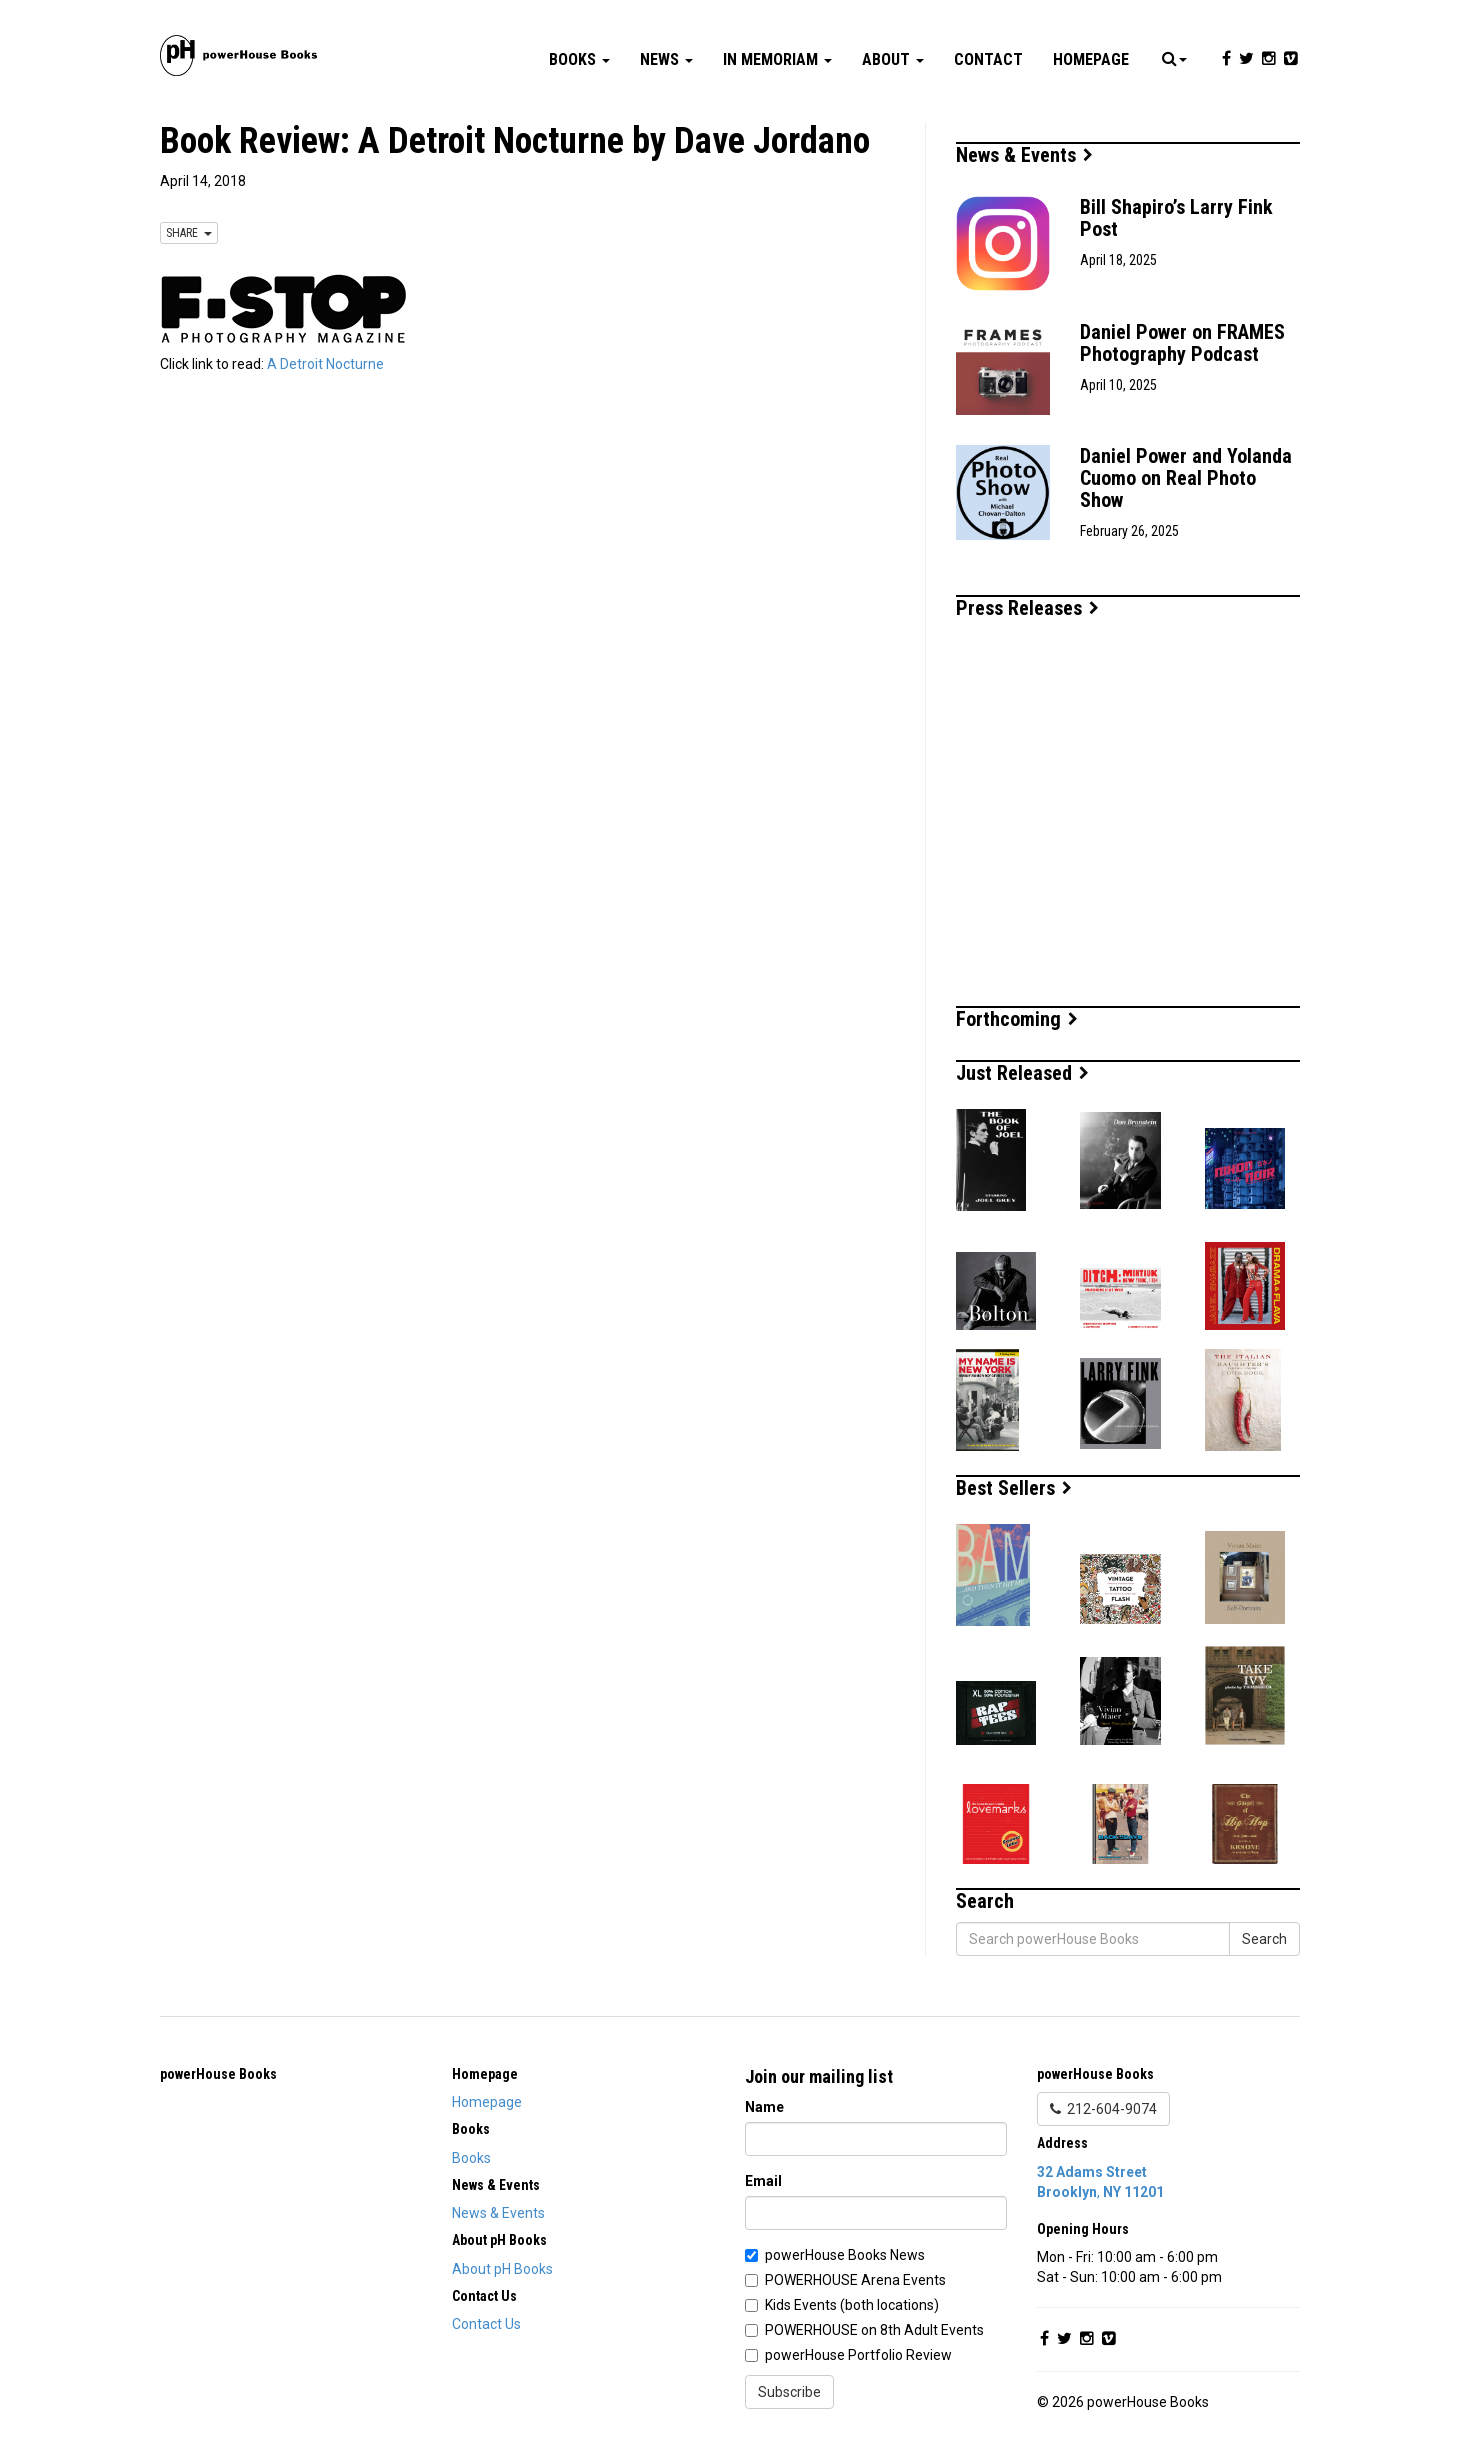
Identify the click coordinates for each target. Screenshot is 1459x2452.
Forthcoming (1017, 1019)
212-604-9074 (1103, 2109)
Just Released (1022, 1073)
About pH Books (502, 2269)
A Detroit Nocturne (325, 364)
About (893, 59)
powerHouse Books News (845, 2255)
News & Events (1024, 155)
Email (763, 2181)
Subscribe (789, 2392)
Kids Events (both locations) (852, 2305)
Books (579, 59)
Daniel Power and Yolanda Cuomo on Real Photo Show (1186, 478)
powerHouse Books (218, 2074)
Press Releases (1027, 608)
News (666, 59)
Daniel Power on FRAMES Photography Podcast (1182, 343)
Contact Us (486, 2324)
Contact (988, 59)
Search (1264, 1939)
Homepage (1091, 59)
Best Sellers (1014, 1488)
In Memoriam (777, 59)
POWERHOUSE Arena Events (855, 2280)
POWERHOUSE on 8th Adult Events (874, 2330)
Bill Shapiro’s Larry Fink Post (1176, 218)
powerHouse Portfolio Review (858, 2355)
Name (764, 2107)
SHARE (189, 233)
